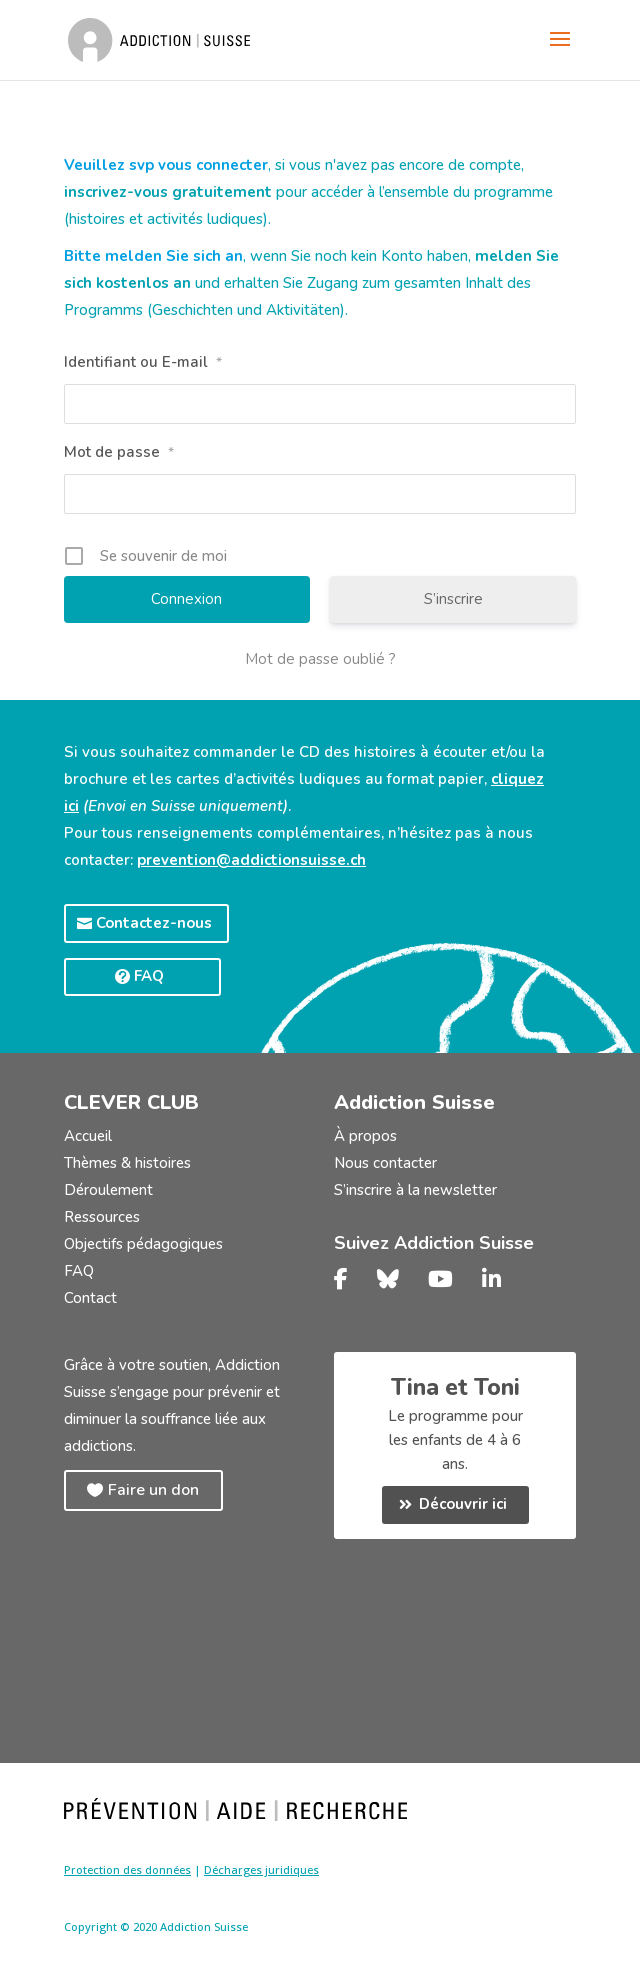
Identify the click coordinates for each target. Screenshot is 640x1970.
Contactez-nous (154, 923)
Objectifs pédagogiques (143, 1244)
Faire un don (153, 1490)
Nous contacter (385, 1163)
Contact (90, 1298)
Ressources (102, 1217)
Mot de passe (119, 452)
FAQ (149, 976)
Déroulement (108, 1190)
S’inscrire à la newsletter (415, 1190)
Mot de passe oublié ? (320, 659)
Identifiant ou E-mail (143, 362)
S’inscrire (453, 599)
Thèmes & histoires (127, 1163)
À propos (365, 1136)
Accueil (88, 1136)
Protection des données (127, 1869)
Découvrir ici (463, 1504)
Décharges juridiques (261, 1869)
